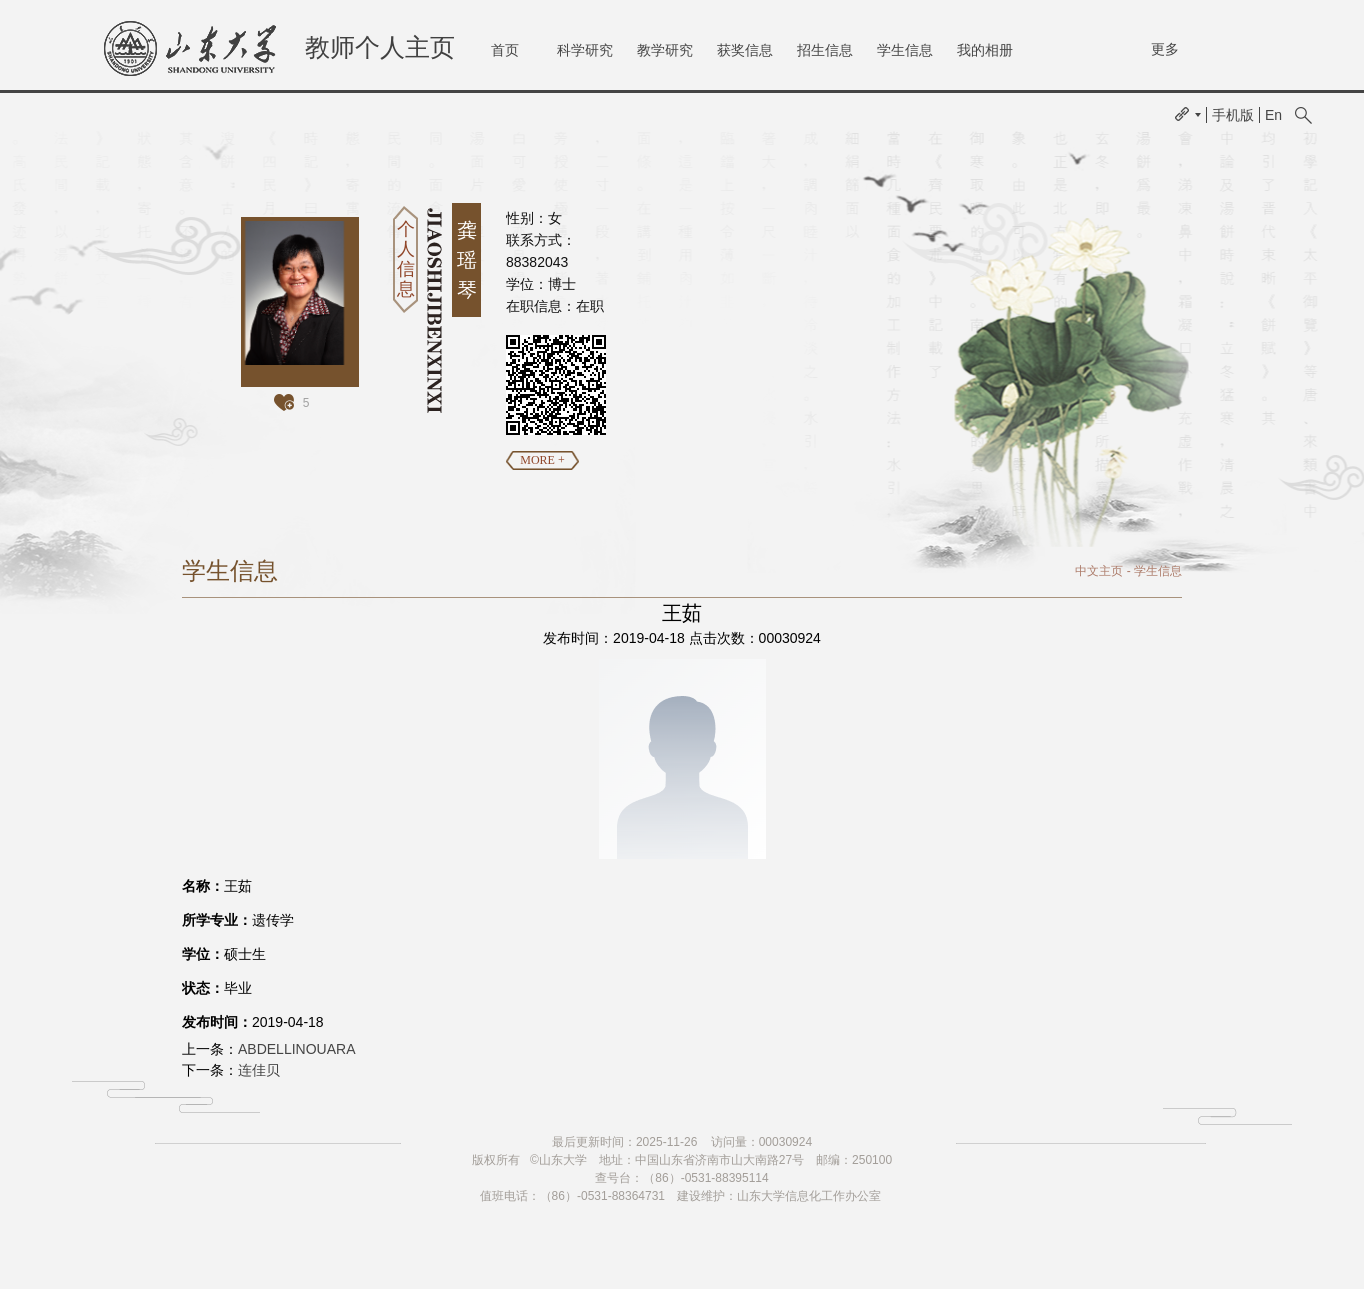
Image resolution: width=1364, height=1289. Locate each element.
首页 (505, 50)
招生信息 (825, 50)
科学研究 (585, 50)
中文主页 (1099, 571)
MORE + (542, 460)
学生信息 (905, 50)
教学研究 (665, 50)
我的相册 (985, 50)
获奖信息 (745, 50)
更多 (1165, 49)
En (1273, 115)
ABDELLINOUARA (296, 1049)
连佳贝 (259, 1070)
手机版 (1233, 115)
